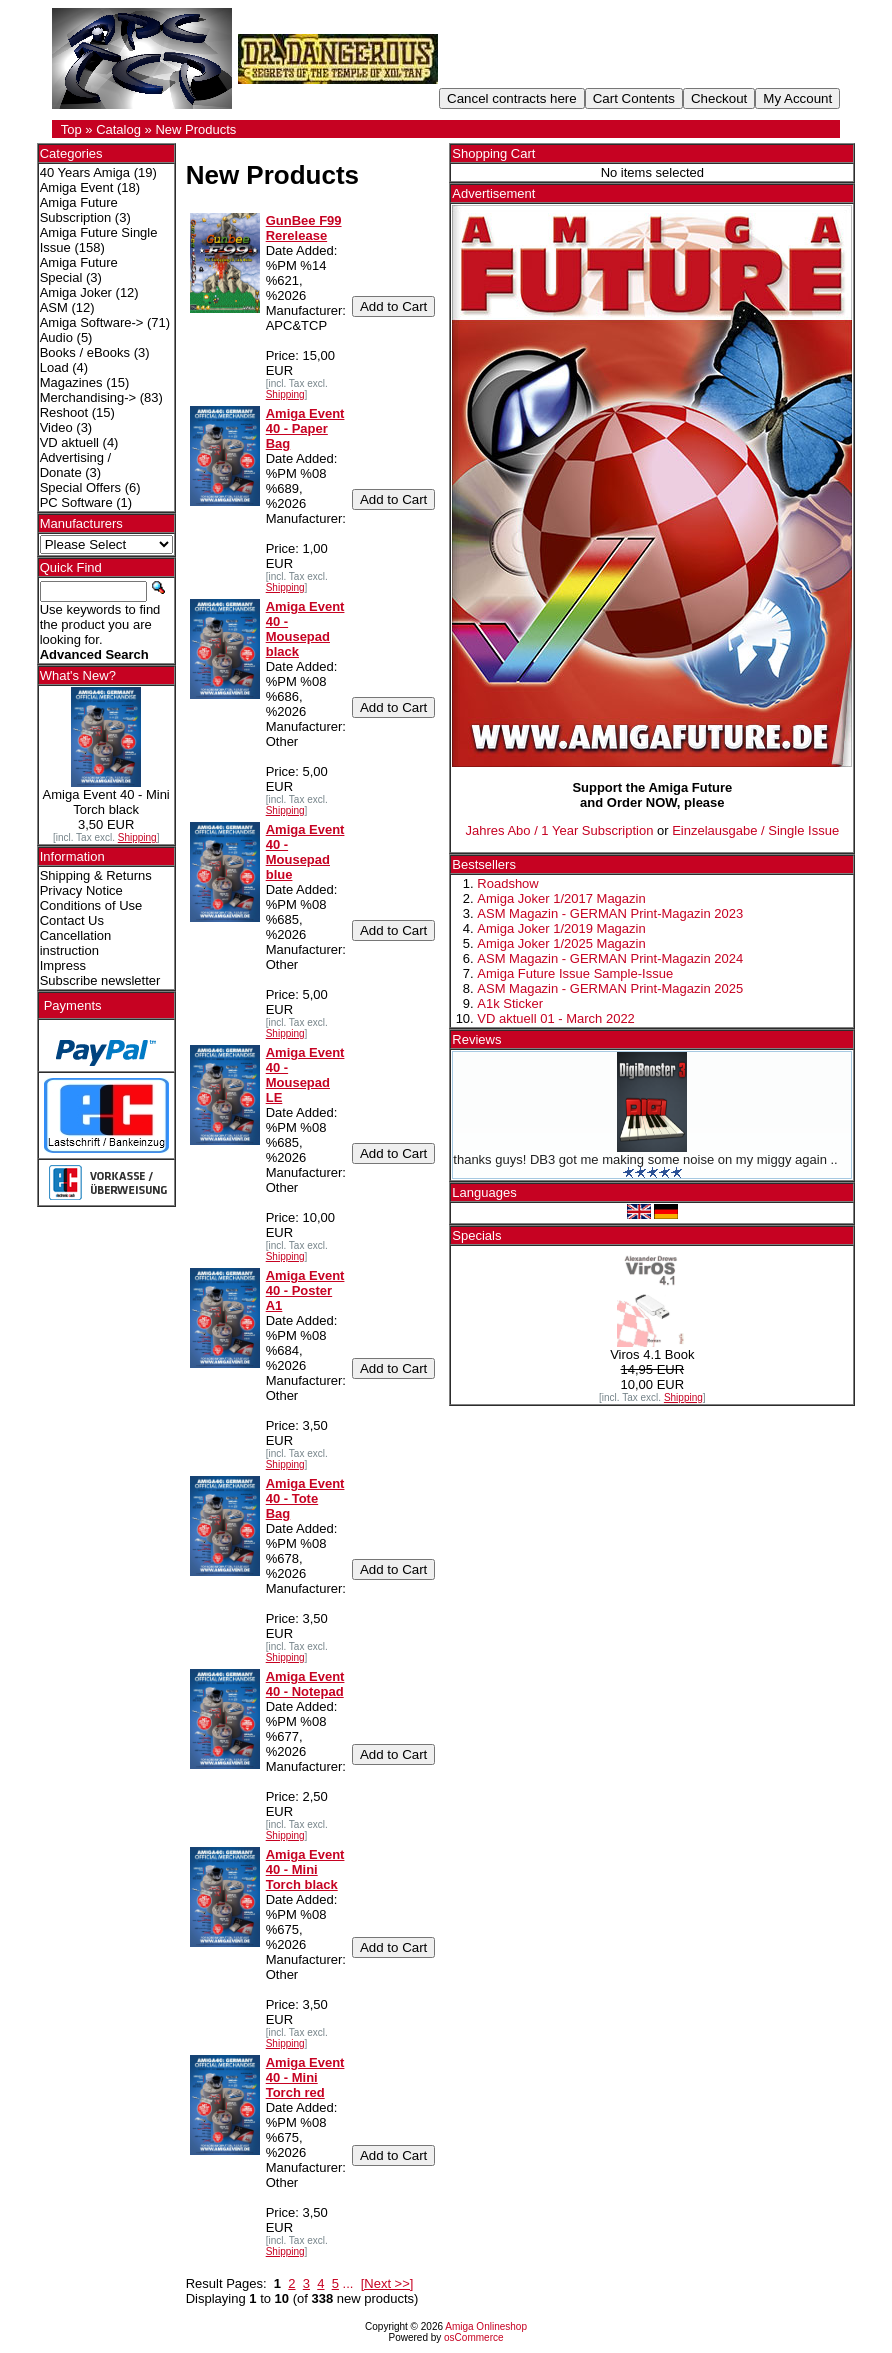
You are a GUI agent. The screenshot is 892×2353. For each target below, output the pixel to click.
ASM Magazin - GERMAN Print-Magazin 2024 (610, 958)
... (348, 2283)
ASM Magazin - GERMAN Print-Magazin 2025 (610, 988)
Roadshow (507, 883)
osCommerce (473, 2337)
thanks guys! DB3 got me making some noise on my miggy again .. (645, 1159)
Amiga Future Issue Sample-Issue (575, 973)
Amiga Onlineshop (486, 2326)
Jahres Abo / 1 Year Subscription (559, 830)
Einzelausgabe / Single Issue (755, 830)
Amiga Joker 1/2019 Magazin (561, 928)
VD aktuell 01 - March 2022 (556, 1018)
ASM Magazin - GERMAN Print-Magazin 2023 (610, 913)
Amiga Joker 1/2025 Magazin (561, 943)
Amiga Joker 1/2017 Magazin (561, 898)
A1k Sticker (510, 1003)
